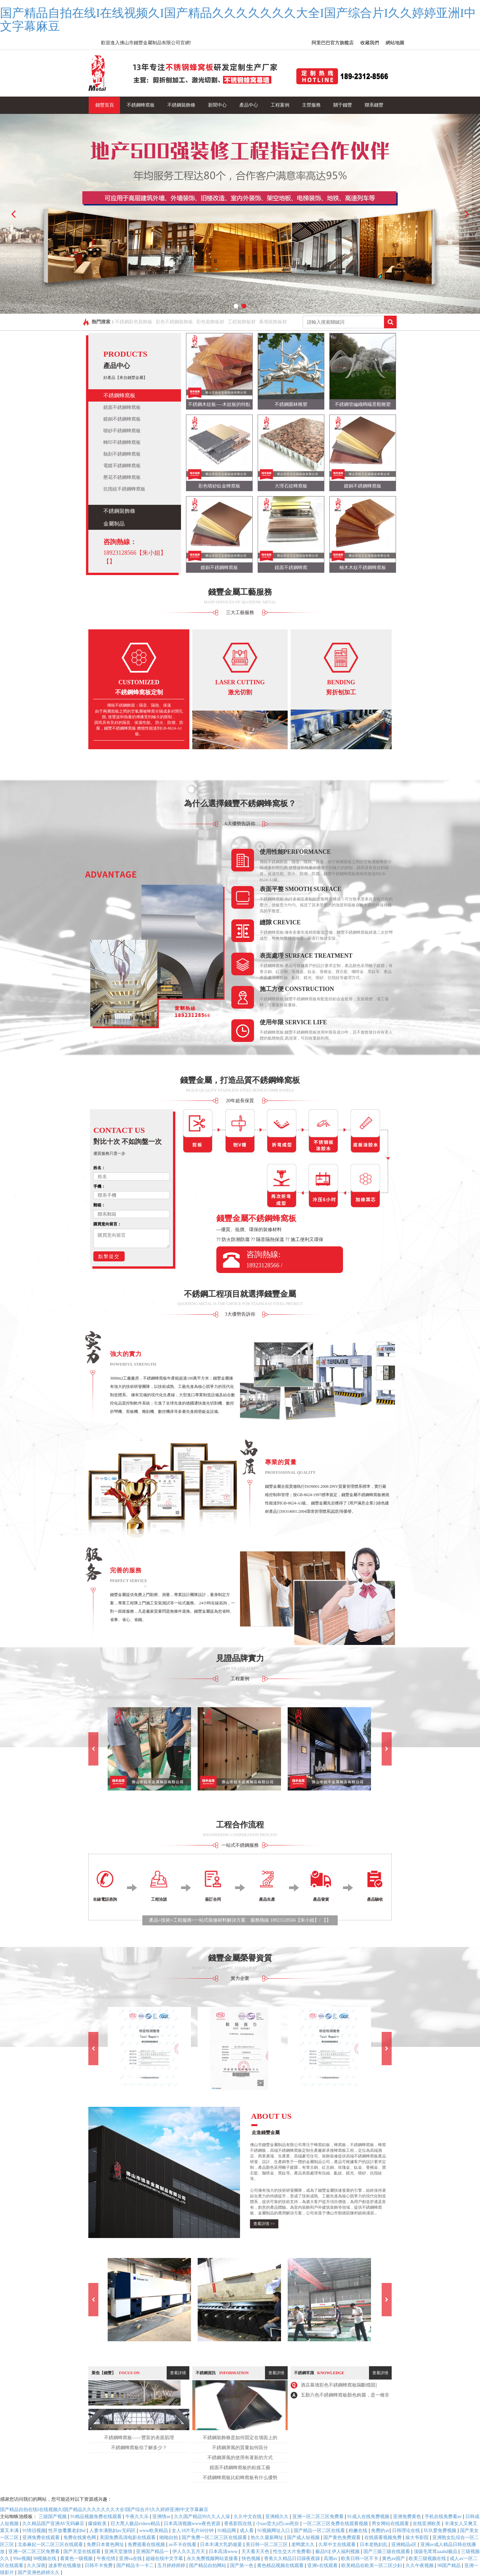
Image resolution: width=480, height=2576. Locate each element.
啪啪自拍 (169, 2537)
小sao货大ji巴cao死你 (278, 2523)
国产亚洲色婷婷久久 (39, 2572)
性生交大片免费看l (293, 2551)
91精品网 (227, 2530)
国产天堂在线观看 (82, 2551)
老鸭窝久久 (303, 2544)
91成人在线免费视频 (369, 2516)
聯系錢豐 (374, 105)
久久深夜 (36, 2565)
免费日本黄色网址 (106, 2544)
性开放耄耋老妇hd (67, 2530)
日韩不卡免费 (99, 2565)
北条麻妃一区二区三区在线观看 (51, 2544)
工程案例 (280, 105)
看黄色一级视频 (77, 2558)
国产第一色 (242, 2565)
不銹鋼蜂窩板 (141, 105)
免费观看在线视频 (147, 2544)
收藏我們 (369, 42)
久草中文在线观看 (337, 2544)
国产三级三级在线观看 (387, 2551)
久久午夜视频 (420, 2565)
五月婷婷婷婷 (172, 2565)
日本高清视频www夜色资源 (193, 2523)
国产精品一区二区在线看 (320, 2530)
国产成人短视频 (304, 2537)
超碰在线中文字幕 (165, 2558)
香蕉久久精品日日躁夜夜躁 (292, 2558)
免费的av (380, 2530)
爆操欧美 (98, 2523)
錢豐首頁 (104, 105)
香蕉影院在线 (238, 2523)
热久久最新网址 (268, 2537)
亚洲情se (161, 2516)
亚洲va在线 (131, 2558)
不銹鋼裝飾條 (181, 105)
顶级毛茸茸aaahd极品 (436, 2551)
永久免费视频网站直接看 (213, 2558)
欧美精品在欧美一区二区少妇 (372, 2565)
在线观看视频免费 (383, 2537)
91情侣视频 (34, 2530)
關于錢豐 (342, 105)
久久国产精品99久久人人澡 (202, 2516)
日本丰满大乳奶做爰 (221, 2544)
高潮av (331, 2558)
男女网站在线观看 (391, 2523)
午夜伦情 (107, 2558)
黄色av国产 (394, 2558)
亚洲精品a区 (404, 2544)
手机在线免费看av (444, 2516)
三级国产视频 (53, 2516)
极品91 (322, 2551)
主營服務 (311, 105)
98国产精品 (449, 2565)
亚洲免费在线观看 (41, 2537)
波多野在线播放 (65, 2565)
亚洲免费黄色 (407, 2516)
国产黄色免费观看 (342, 2537)
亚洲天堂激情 (119, 2551)
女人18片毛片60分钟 (193, 2530)
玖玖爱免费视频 (441, 2530)
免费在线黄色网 (80, 2537)
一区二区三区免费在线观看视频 (336, 2523)
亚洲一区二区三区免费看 (318, 2516)
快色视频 (252, 2558)
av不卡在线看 (183, 2544)
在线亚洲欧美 (427, 2523)
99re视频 (22, 2558)
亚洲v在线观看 (323, 2565)
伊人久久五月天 (189, 2551)
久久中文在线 (248, 2516)
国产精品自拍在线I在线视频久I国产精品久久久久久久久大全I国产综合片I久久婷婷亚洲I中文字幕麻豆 (238, 19)
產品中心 (248, 105)
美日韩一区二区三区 (267, 2544)
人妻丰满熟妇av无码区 (113, 2530)
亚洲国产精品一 (153, 2551)
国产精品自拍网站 (208, 2565)
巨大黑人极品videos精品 (136, 2523)
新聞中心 (217, 105)
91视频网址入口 (274, 2530)
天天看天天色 (256, 2551)
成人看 (247, 2530)
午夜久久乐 (137, 2516)
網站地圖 (395, 42)
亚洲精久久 (277, 2516)
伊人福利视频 (346, 2551)
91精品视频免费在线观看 (96, 2516)
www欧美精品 (154, 2530)
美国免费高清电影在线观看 (128, 2537)
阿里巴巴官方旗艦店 (333, 42)
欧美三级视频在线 (428, 2558)
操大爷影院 (417, 2537)
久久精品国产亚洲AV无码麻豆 (54, 2523)
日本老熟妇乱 (374, 2544)
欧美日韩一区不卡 (360, 2558)
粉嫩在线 (359, 2530)
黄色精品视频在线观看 (281, 2565)
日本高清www (224, 2551)
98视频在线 (45, 2558)
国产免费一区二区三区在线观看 (215, 2537)
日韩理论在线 (406, 2530)
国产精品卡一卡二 (135, 2565)
